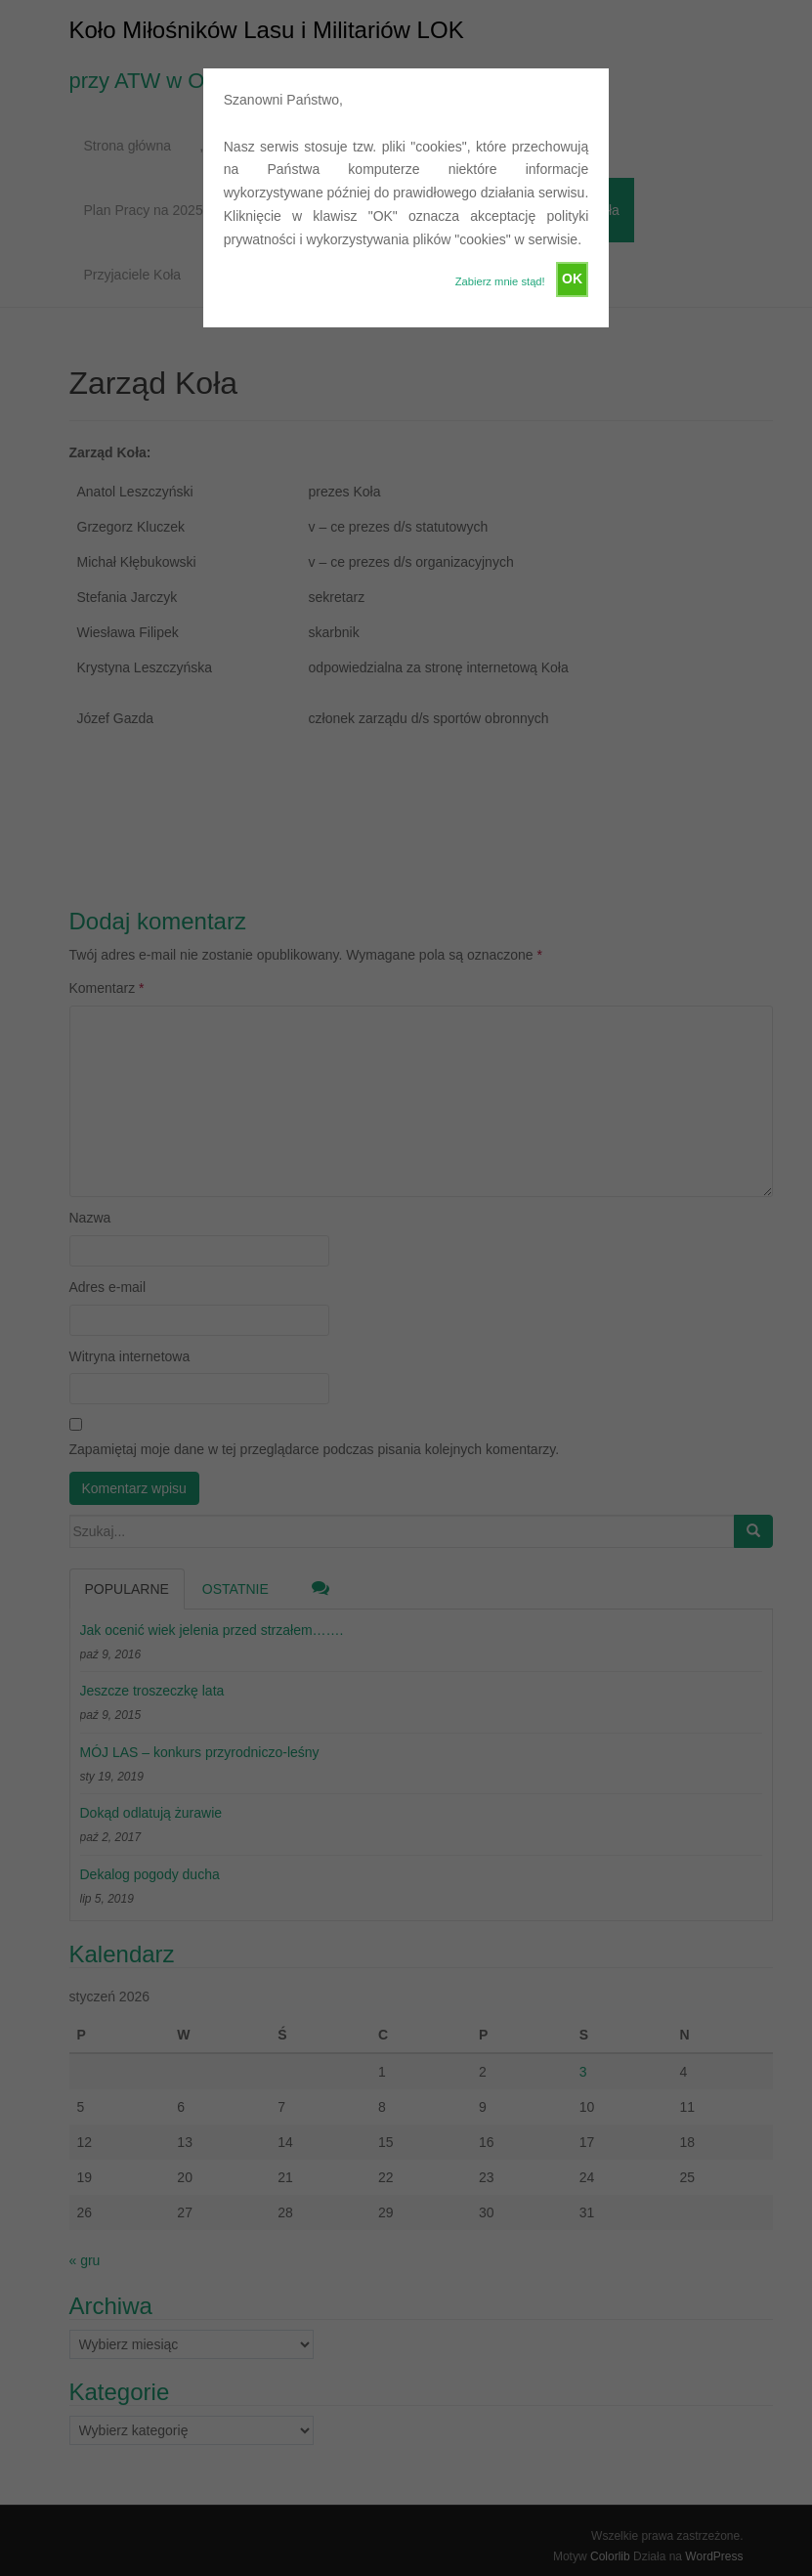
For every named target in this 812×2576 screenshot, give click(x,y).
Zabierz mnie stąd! (500, 281)
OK (572, 278)
